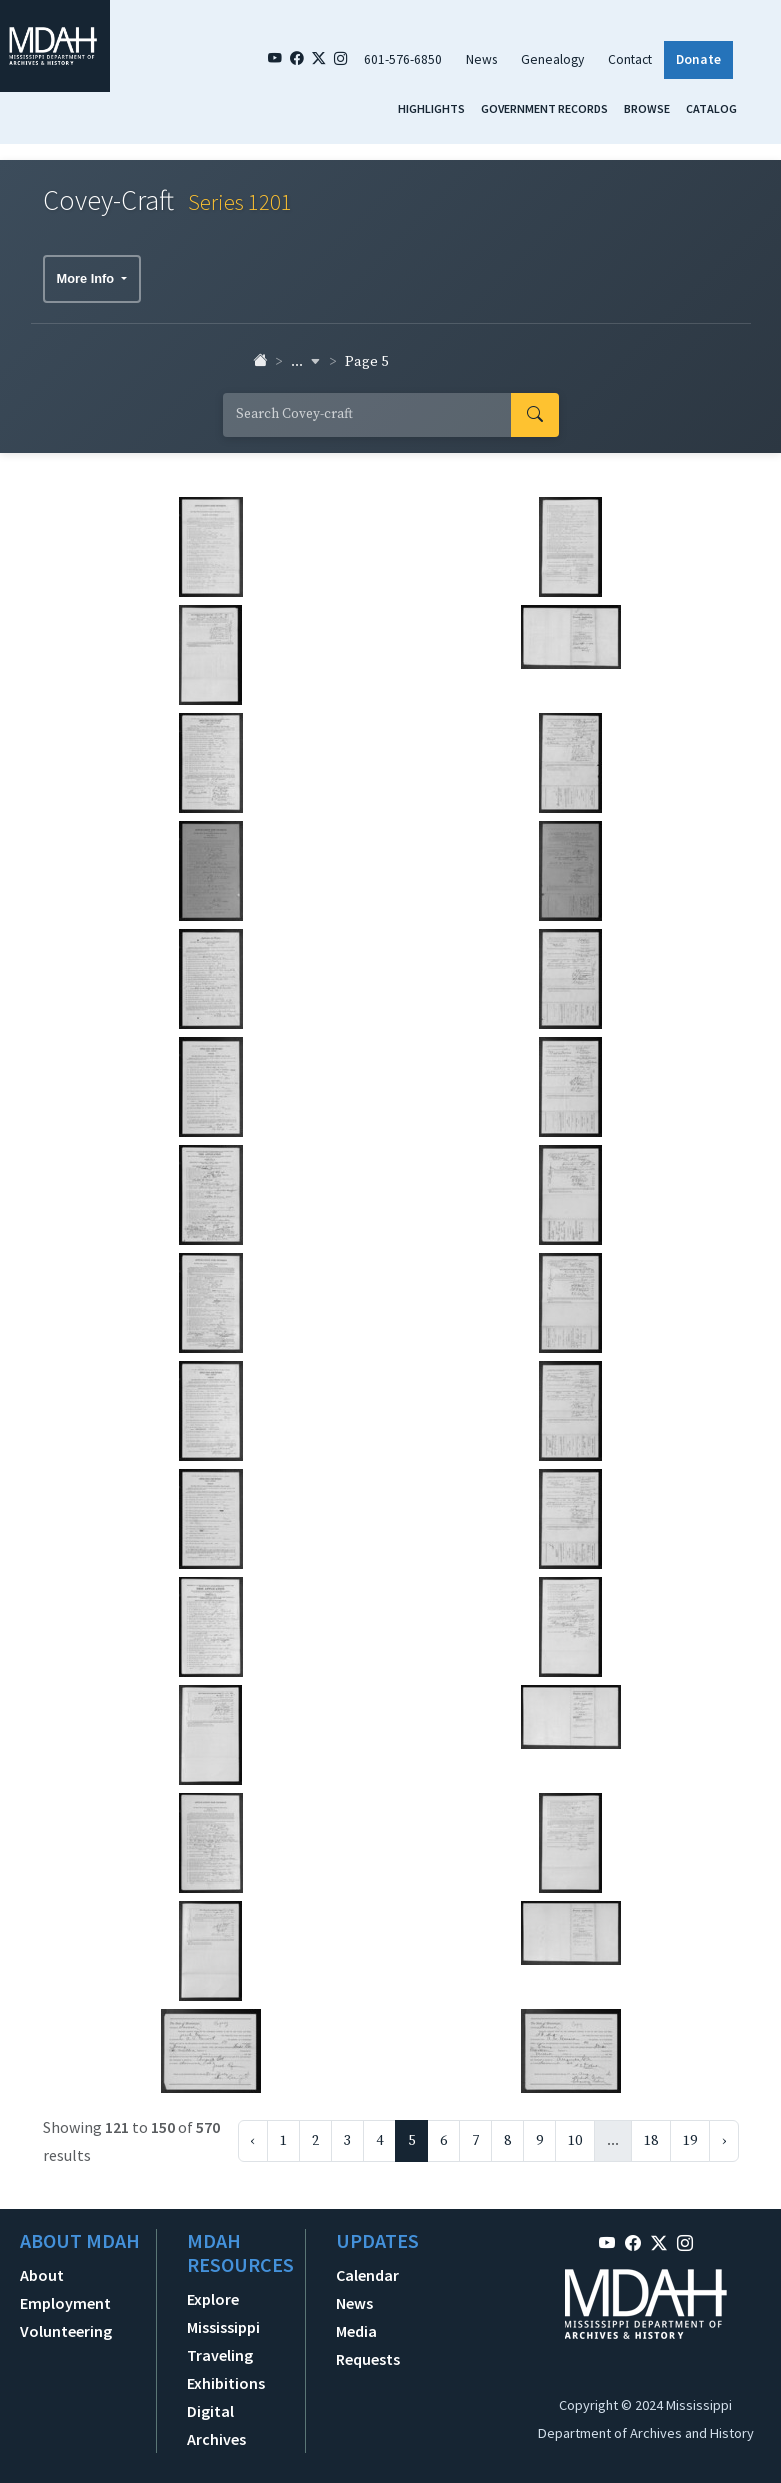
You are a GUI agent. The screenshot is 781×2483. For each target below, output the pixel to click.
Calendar (367, 2275)
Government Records (544, 108)
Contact (630, 59)
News (481, 59)
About (42, 2275)
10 (575, 2141)
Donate (698, 59)
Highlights (431, 108)
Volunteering (66, 2331)
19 (690, 2141)
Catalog (711, 108)
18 (651, 2141)
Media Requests (368, 2345)
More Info (87, 278)
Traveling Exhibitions (226, 2369)
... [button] (306, 362)
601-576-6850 (403, 59)
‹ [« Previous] (253, 2141)
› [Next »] (724, 2141)
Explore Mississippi (223, 2313)
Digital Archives (216, 2425)
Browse (647, 108)
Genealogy (552, 59)
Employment (65, 2303)
